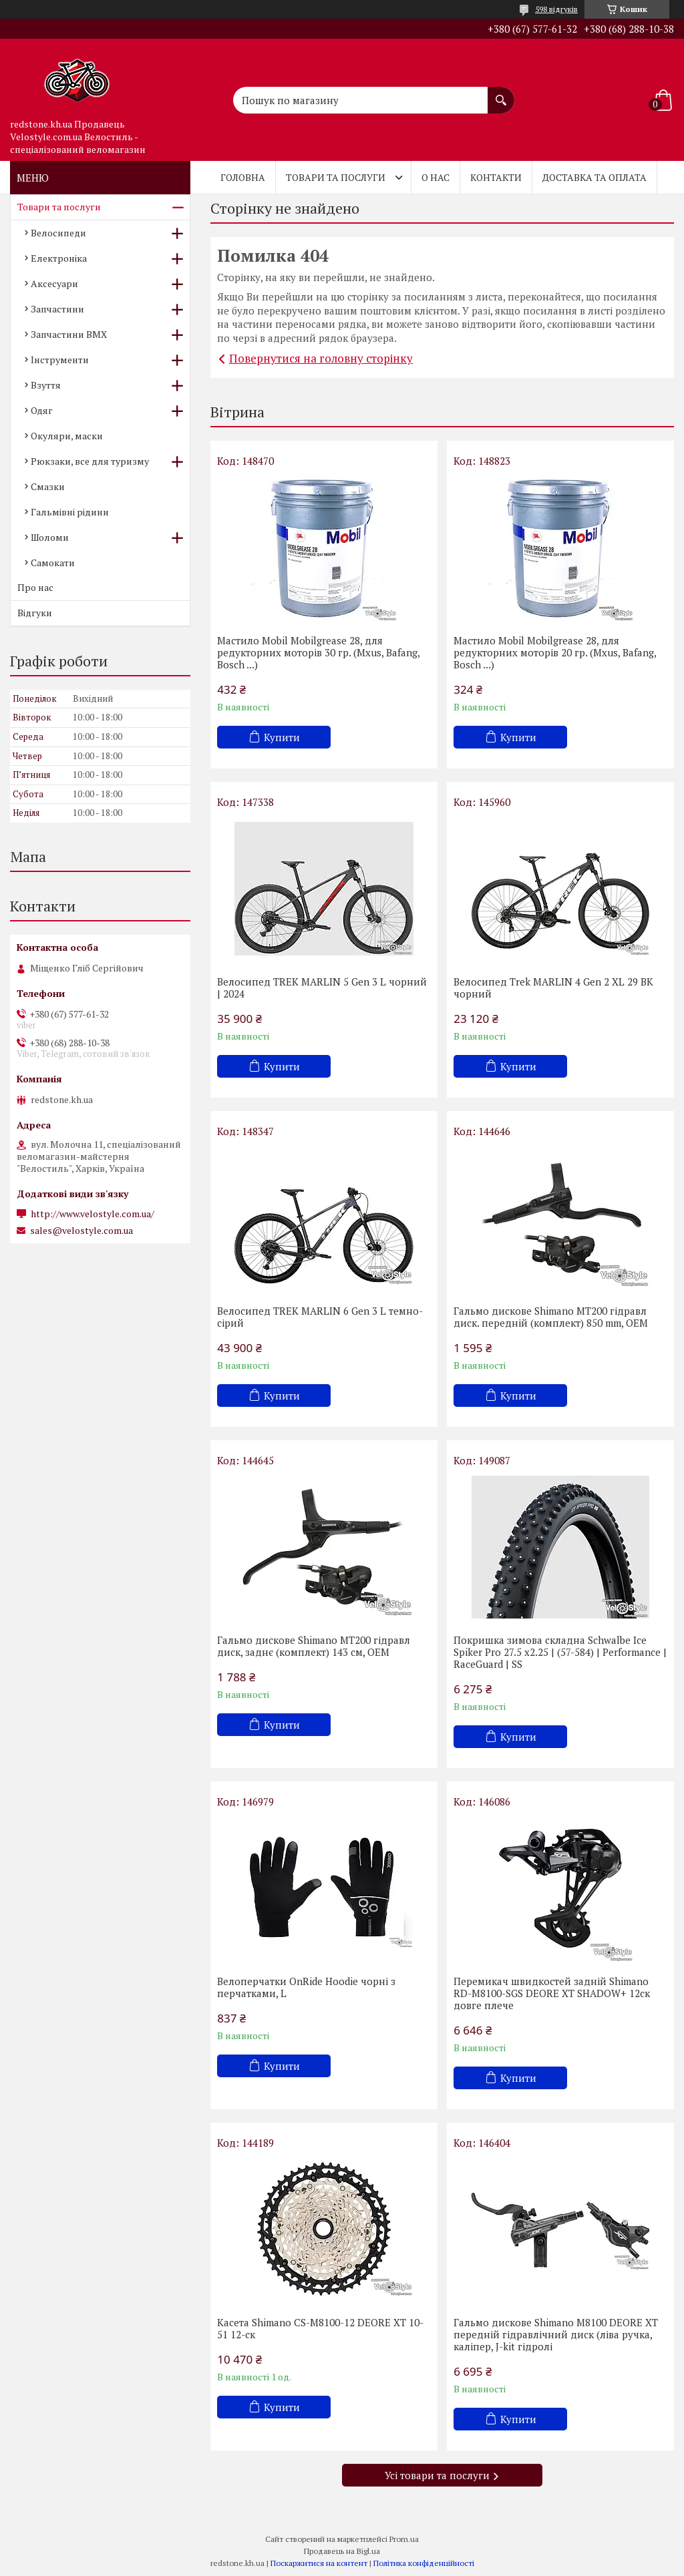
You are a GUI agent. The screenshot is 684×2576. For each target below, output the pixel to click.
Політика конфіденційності (423, 2563)
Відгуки (34, 612)
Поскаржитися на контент (319, 2563)
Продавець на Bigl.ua (342, 2551)
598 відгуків (556, 9)
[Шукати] (501, 93)
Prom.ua (404, 2539)
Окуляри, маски (67, 435)
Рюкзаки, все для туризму (90, 461)
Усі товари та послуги (437, 2475)
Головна (242, 177)
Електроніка (59, 258)
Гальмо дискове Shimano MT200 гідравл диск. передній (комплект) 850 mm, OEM (551, 1317)
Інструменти (60, 359)
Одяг (42, 410)
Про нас (35, 587)
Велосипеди (58, 232)
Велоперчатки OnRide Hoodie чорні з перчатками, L (306, 1987)
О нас (435, 177)
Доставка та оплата (594, 177)
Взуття (46, 385)
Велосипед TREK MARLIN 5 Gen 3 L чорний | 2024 (322, 988)
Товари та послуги (335, 177)
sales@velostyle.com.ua (81, 1231)
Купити (282, 737)
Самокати (53, 562)
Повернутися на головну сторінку (321, 358)
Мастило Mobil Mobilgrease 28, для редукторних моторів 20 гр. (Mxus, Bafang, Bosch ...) (555, 652)
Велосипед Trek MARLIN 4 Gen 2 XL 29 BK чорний (553, 988)
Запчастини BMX (69, 334)
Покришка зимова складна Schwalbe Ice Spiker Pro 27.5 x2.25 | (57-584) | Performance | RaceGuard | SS (560, 1652)
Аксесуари (54, 283)
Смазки (48, 486)
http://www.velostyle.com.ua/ (92, 1214)
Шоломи (50, 537)
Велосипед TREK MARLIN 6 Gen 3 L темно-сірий (320, 1317)
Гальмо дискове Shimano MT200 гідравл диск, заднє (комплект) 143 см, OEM (313, 1646)
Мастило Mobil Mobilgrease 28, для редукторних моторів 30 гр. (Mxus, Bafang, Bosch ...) (318, 652)
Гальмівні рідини (70, 511)
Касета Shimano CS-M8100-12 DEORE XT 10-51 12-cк (320, 2328)
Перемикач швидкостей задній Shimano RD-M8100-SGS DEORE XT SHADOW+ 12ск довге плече (552, 1993)
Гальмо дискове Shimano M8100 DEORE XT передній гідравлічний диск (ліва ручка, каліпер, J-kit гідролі (556, 2334)
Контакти (496, 177)
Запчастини (57, 308)
